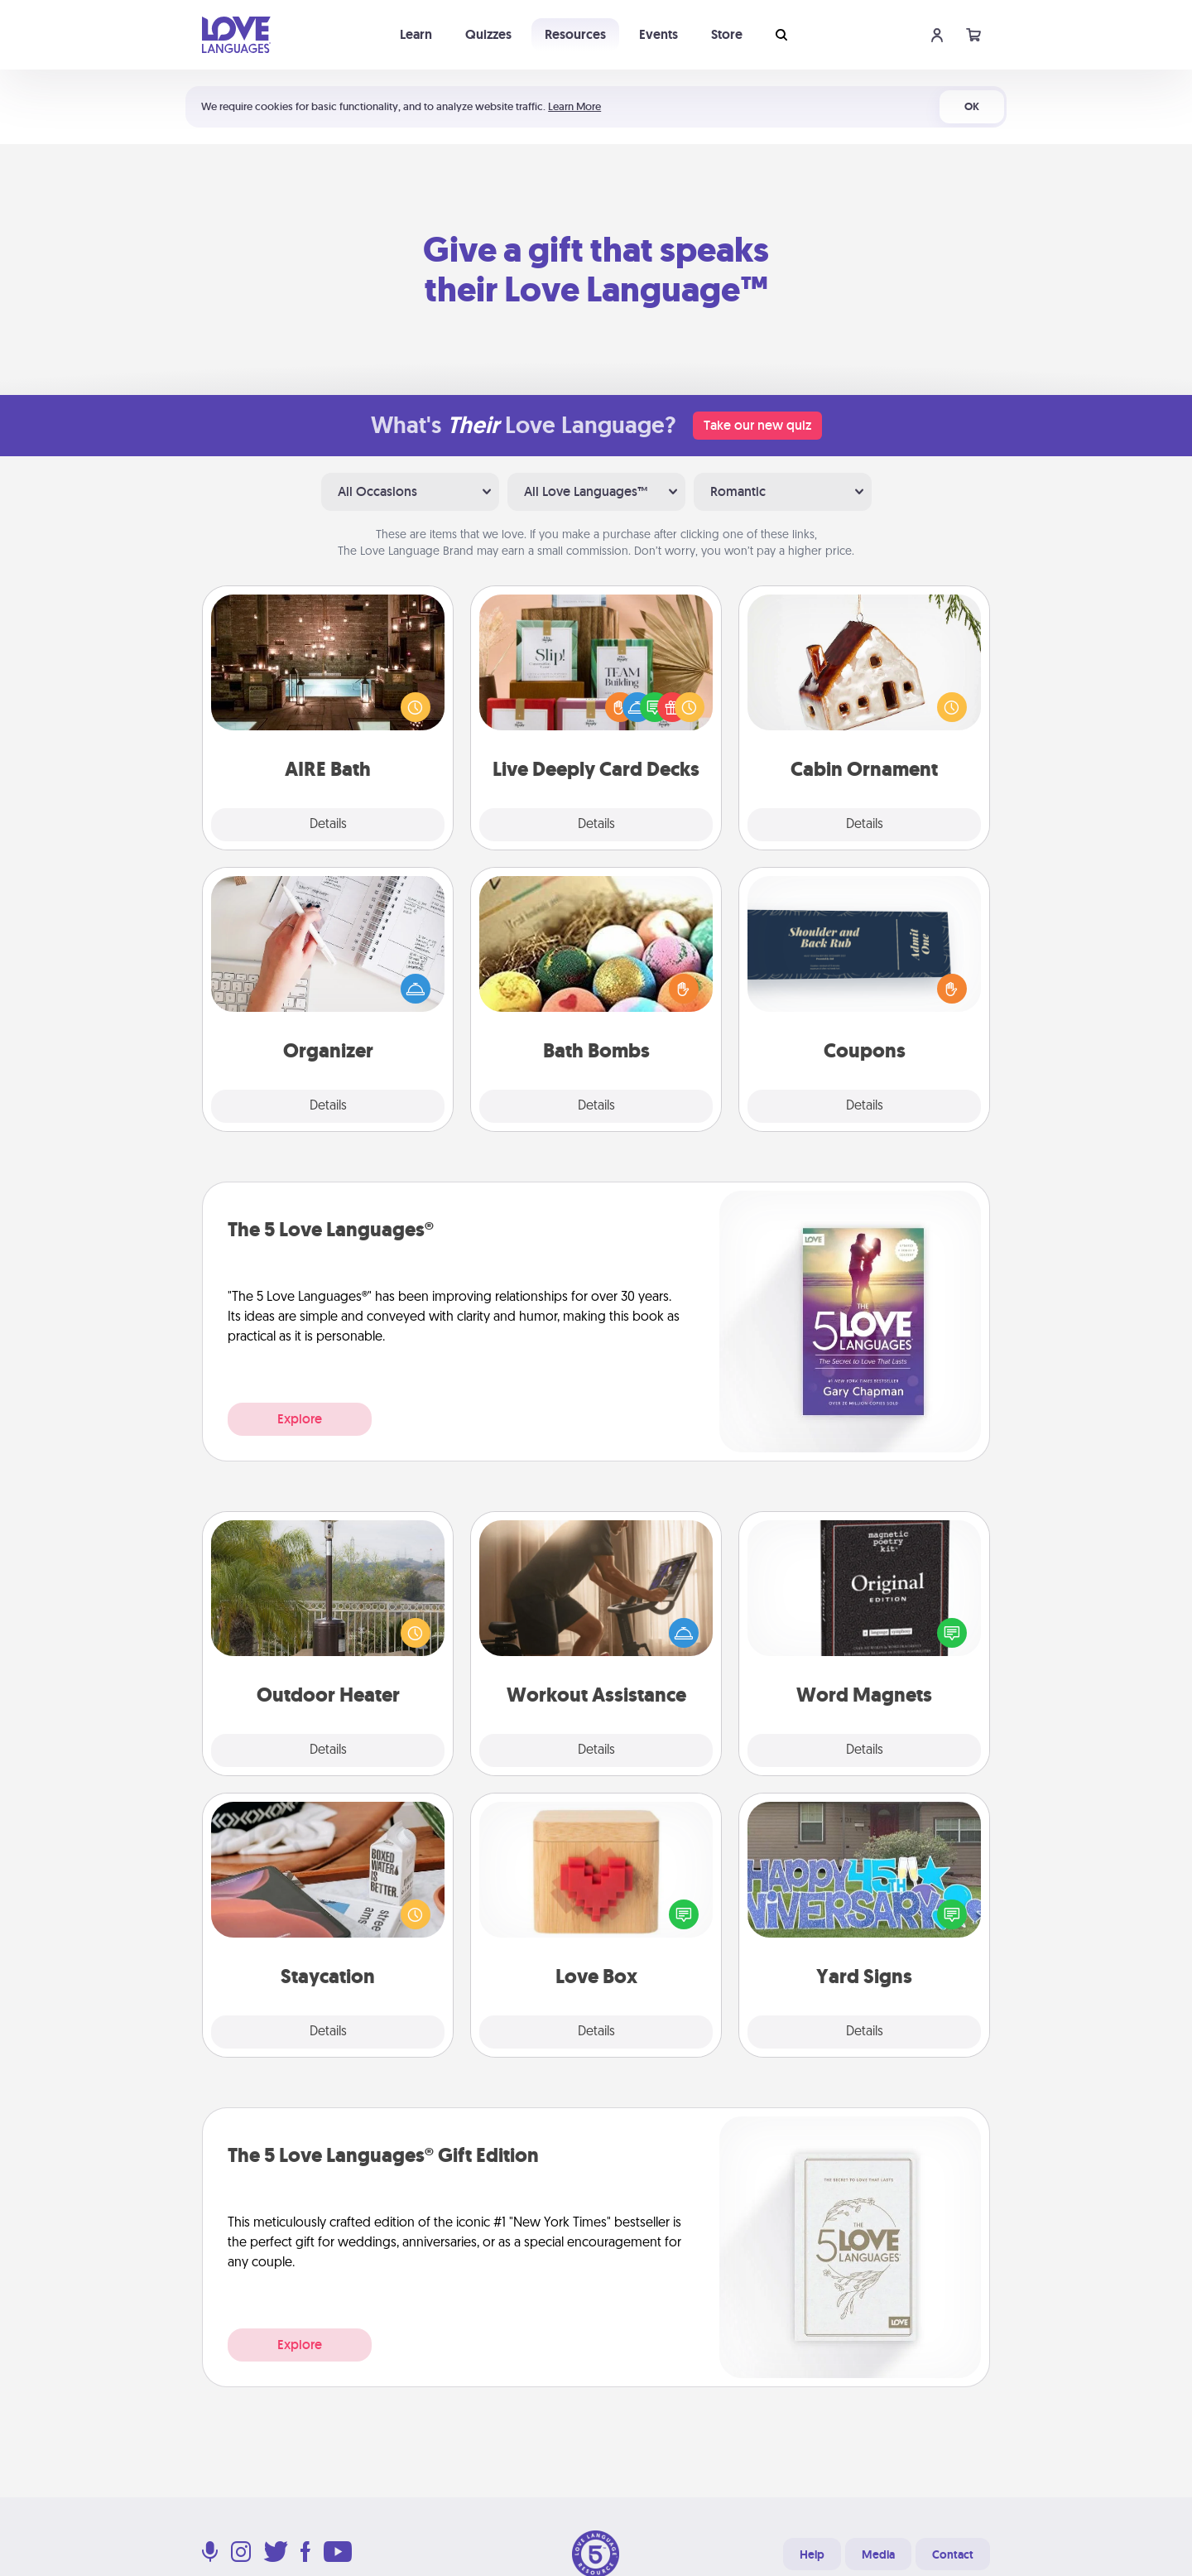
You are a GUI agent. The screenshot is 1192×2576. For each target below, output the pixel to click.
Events (658, 34)
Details (328, 824)
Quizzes (488, 34)
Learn (416, 34)
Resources (575, 34)
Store (727, 34)
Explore (299, 1419)
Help (812, 2554)
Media (878, 2554)
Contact (952, 2554)
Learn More (574, 106)
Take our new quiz (757, 425)
